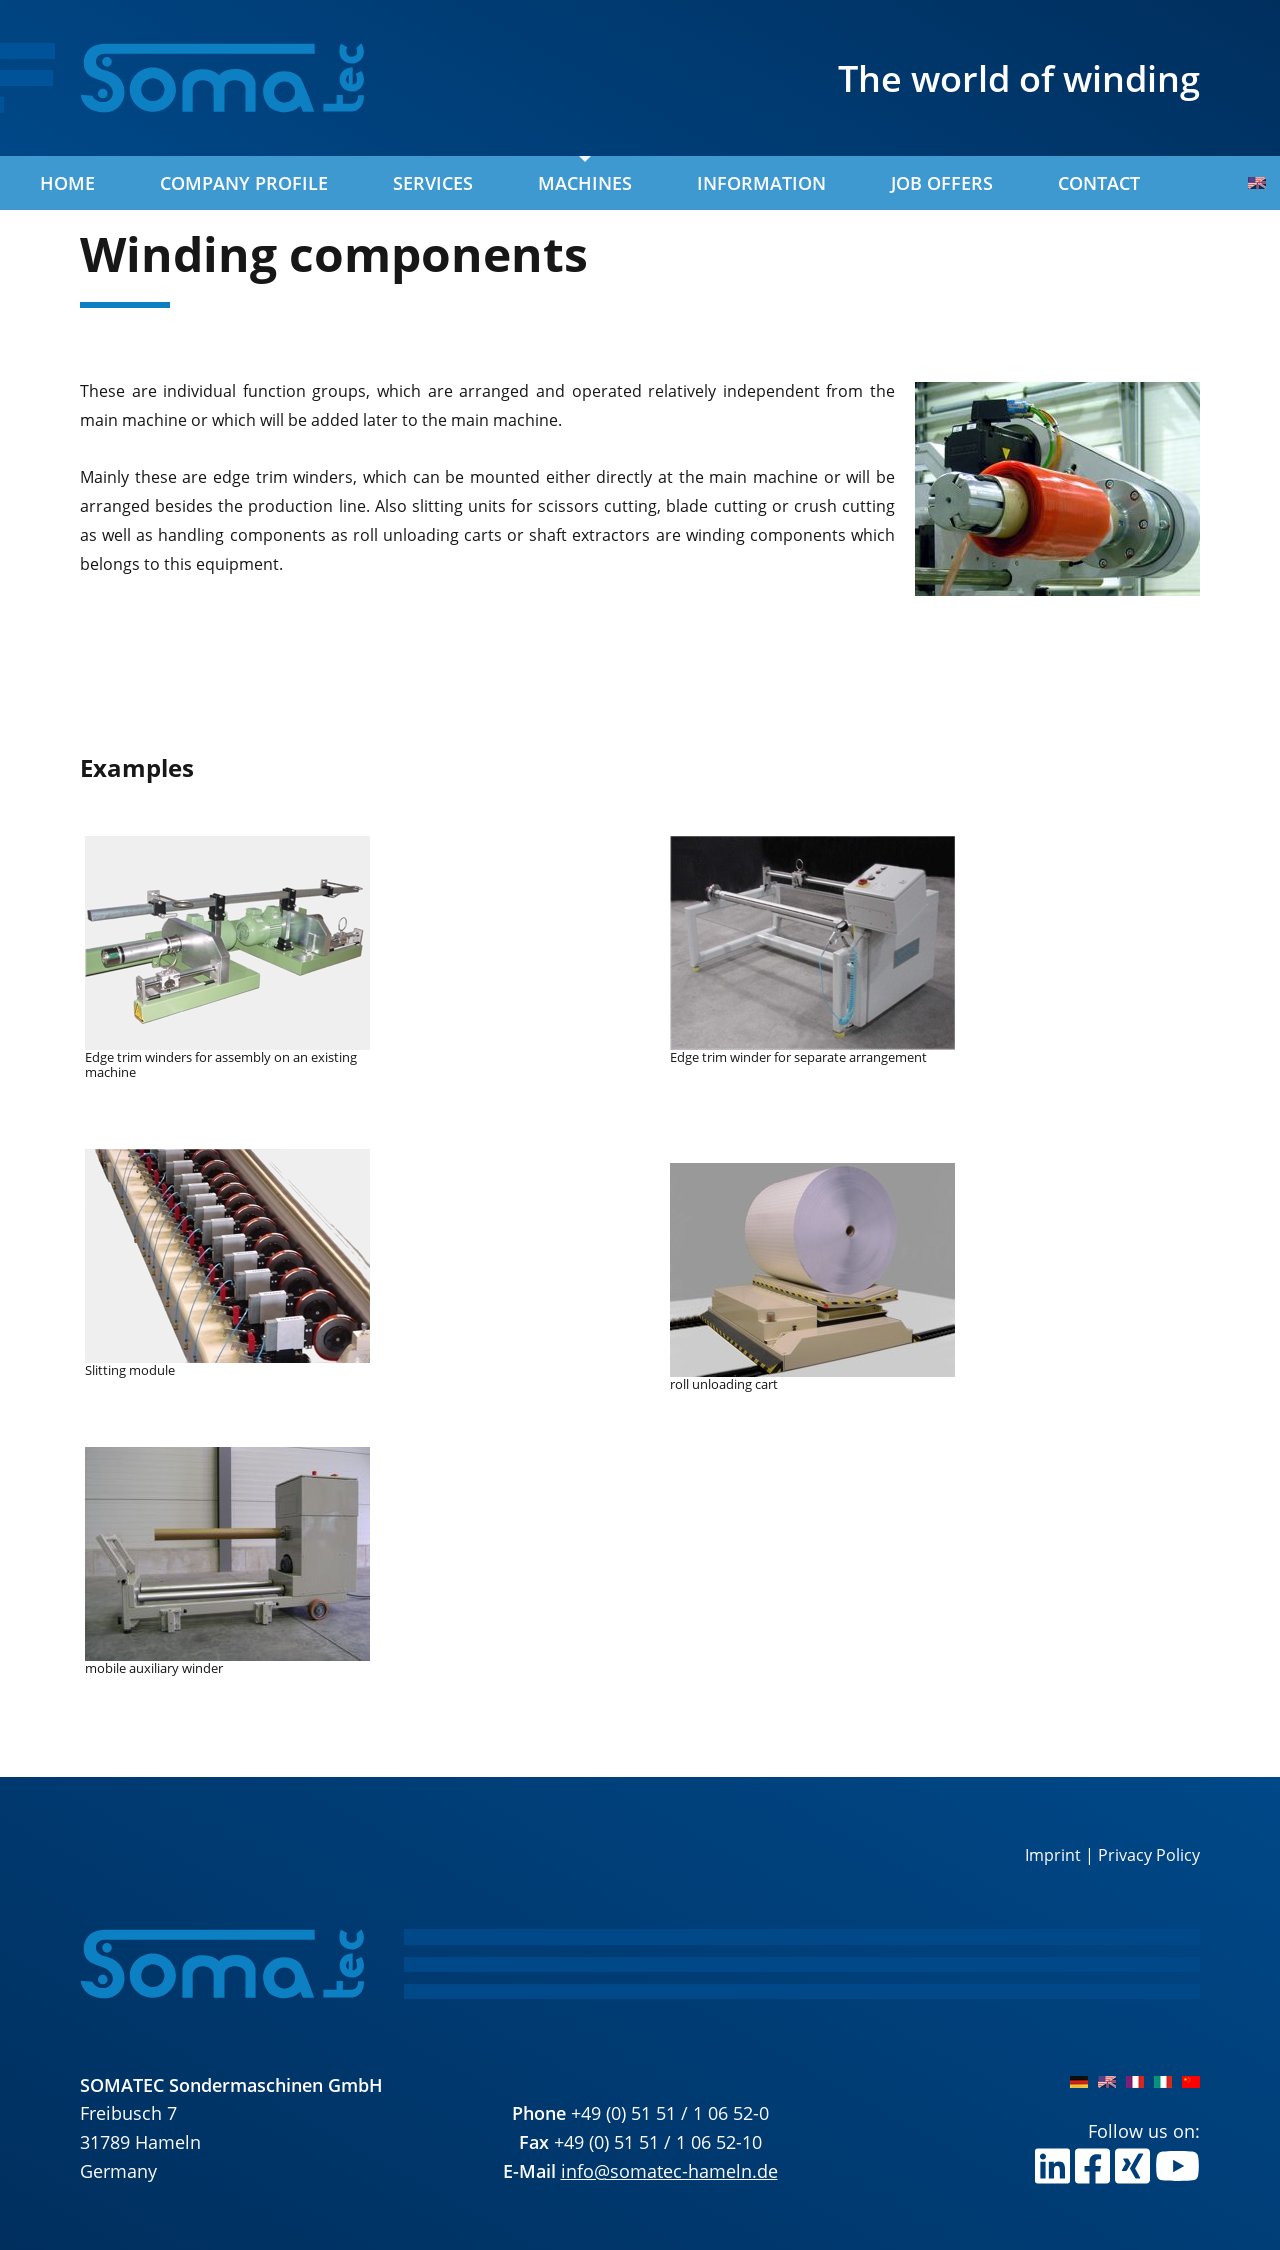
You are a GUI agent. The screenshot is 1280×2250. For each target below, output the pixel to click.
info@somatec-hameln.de (669, 2171)
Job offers (942, 183)
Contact (1099, 183)
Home (67, 183)
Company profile (244, 183)
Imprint (1053, 1855)
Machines (585, 183)
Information (761, 183)
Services (433, 183)
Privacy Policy (1149, 1855)
